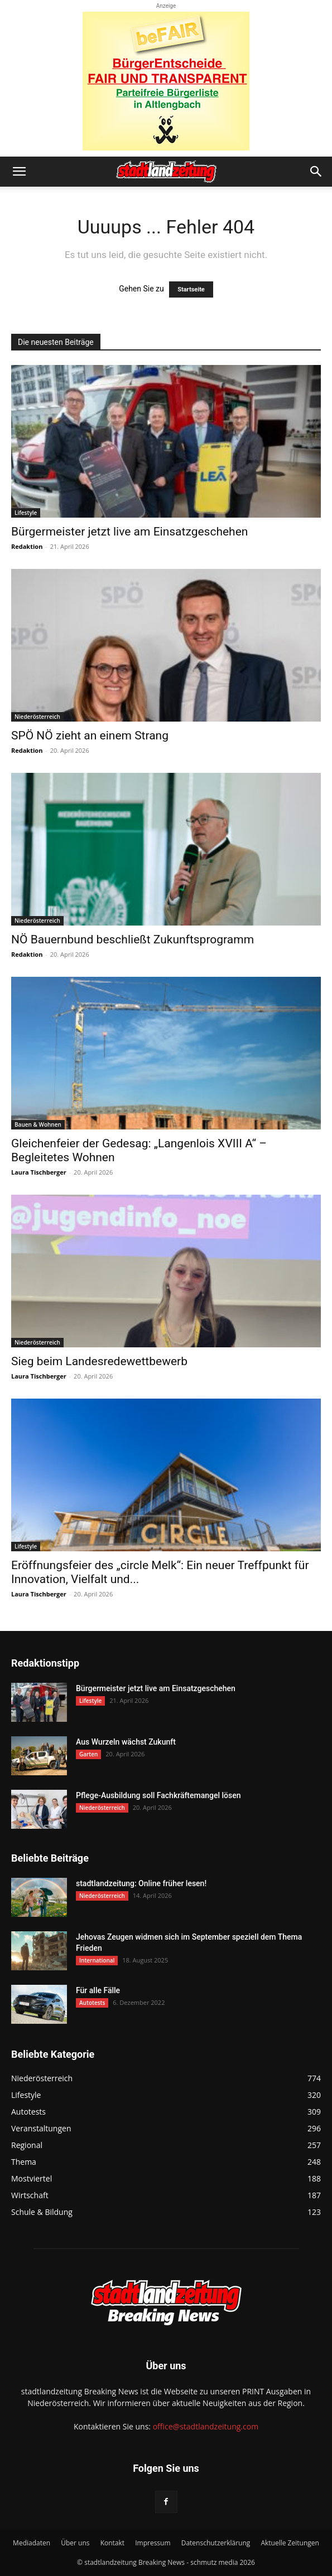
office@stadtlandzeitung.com (205, 2426)
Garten (88, 1754)
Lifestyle (26, 513)
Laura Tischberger (38, 1172)
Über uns (75, 2543)
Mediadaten (31, 2543)
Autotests (92, 2003)
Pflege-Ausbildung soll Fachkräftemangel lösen (158, 1795)
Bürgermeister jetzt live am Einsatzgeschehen (129, 531)
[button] (19, 172)
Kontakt (112, 2543)
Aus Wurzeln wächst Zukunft (126, 1741)
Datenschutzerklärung (216, 2543)
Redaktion (26, 546)
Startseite (191, 289)
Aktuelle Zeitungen (290, 2543)
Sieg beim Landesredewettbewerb (99, 1361)
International (96, 1960)
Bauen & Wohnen (38, 1124)
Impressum (152, 2543)
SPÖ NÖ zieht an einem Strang (90, 735)
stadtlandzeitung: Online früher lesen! (141, 1883)
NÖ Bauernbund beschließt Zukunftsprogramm (132, 939)
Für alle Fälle (98, 1990)
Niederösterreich (37, 716)
